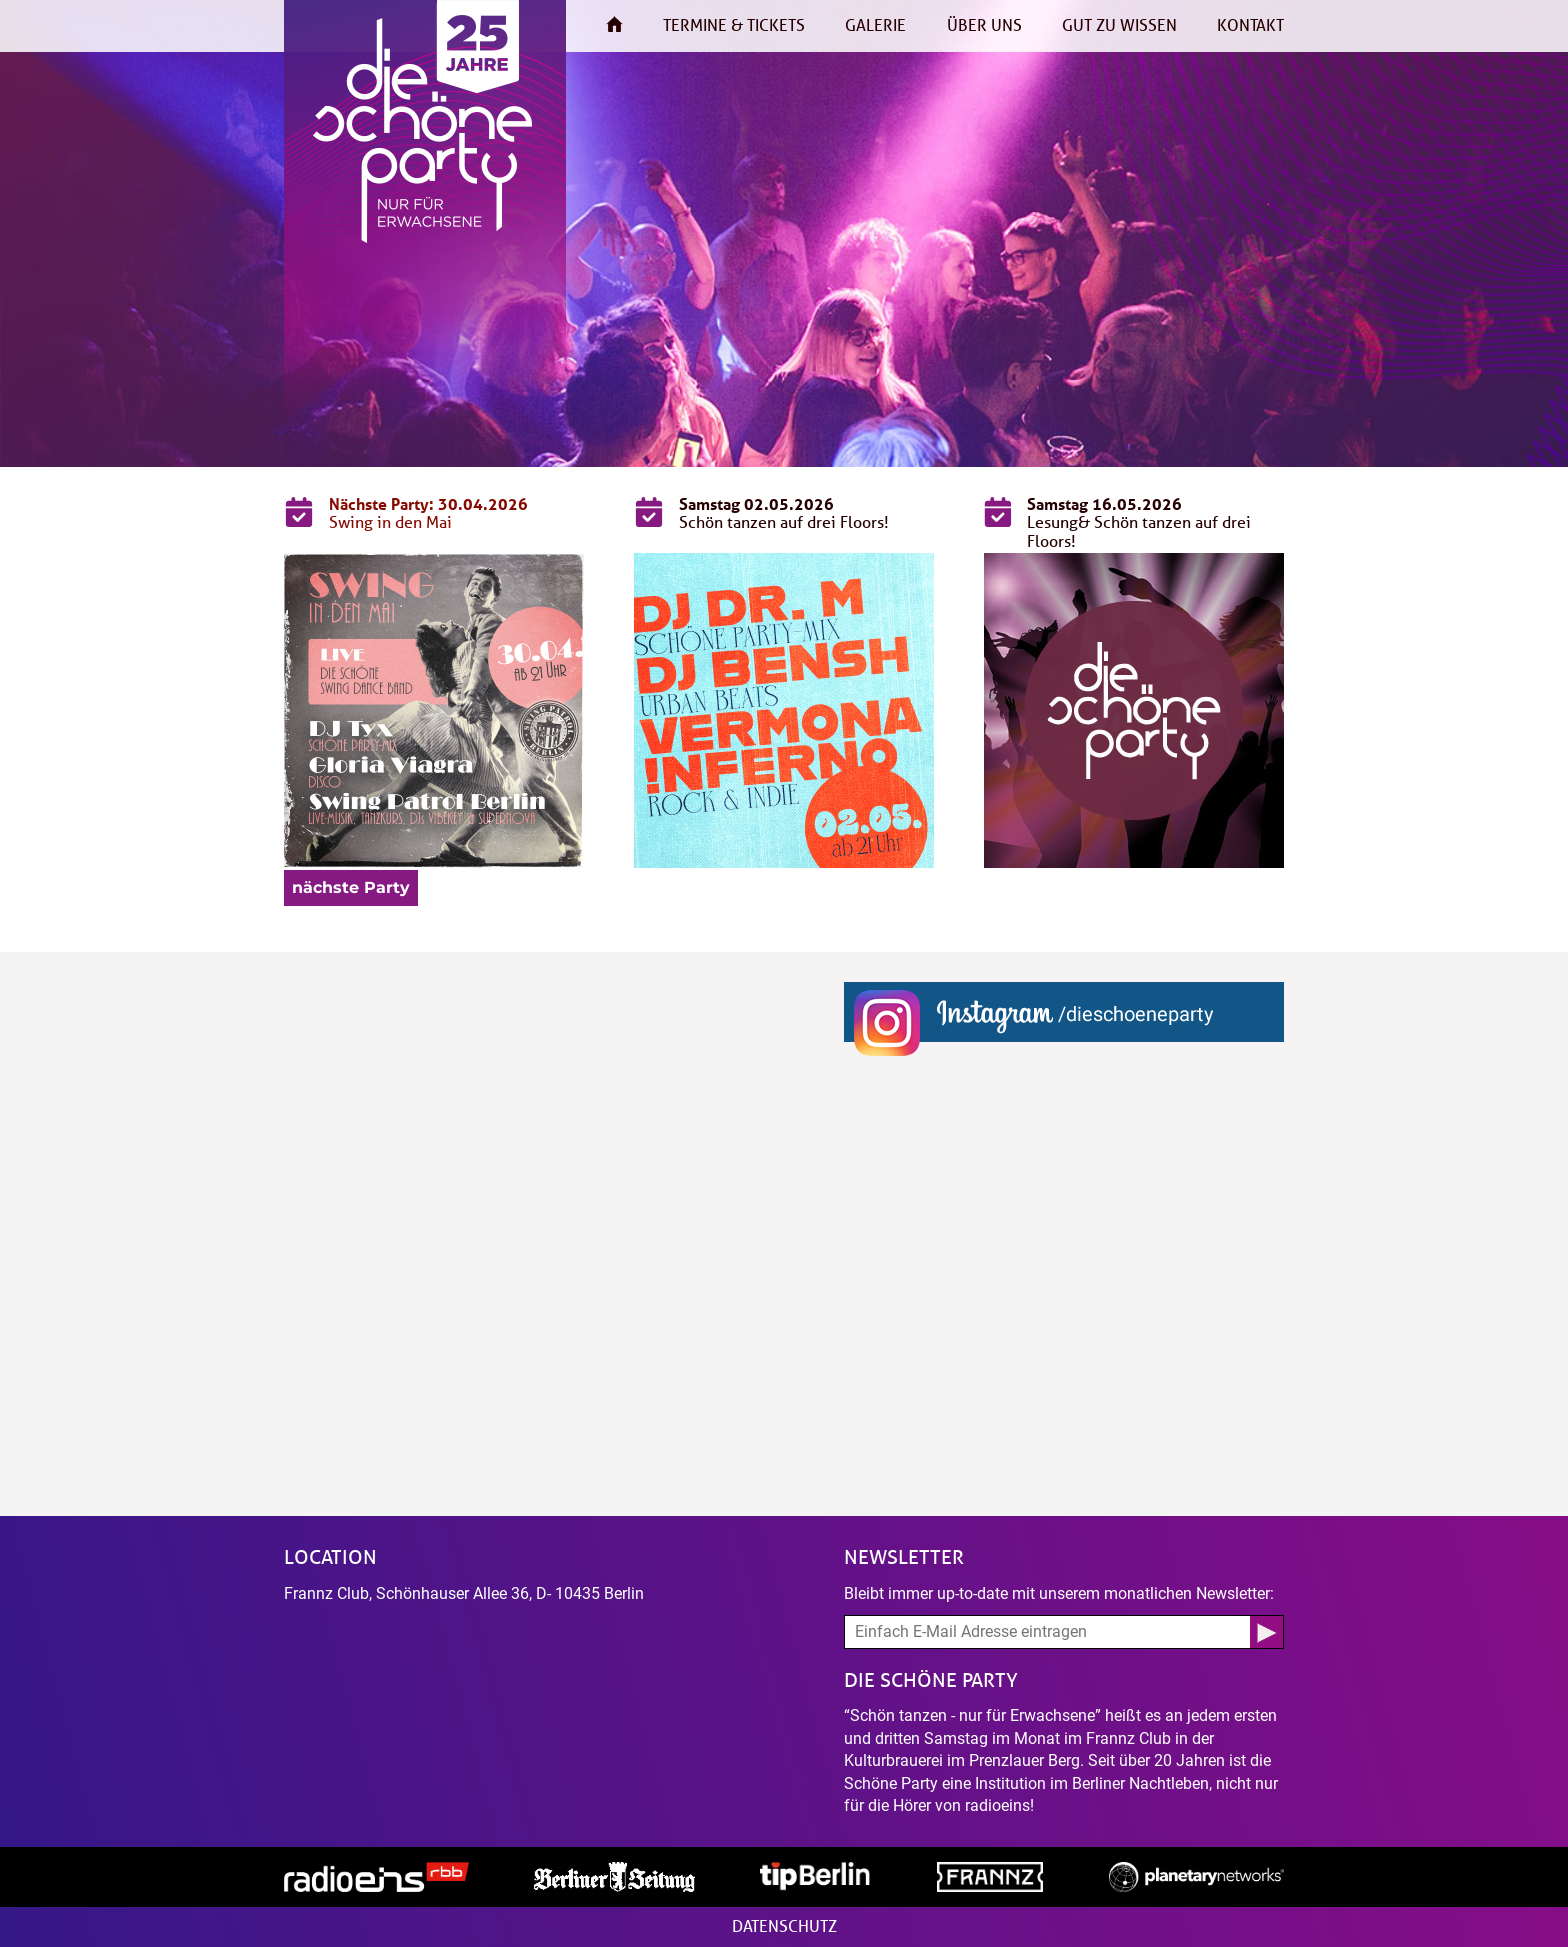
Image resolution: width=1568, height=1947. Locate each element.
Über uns (984, 25)
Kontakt (1250, 25)
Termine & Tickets (734, 25)
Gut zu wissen (1119, 25)
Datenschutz (784, 1926)
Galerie (875, 25)
